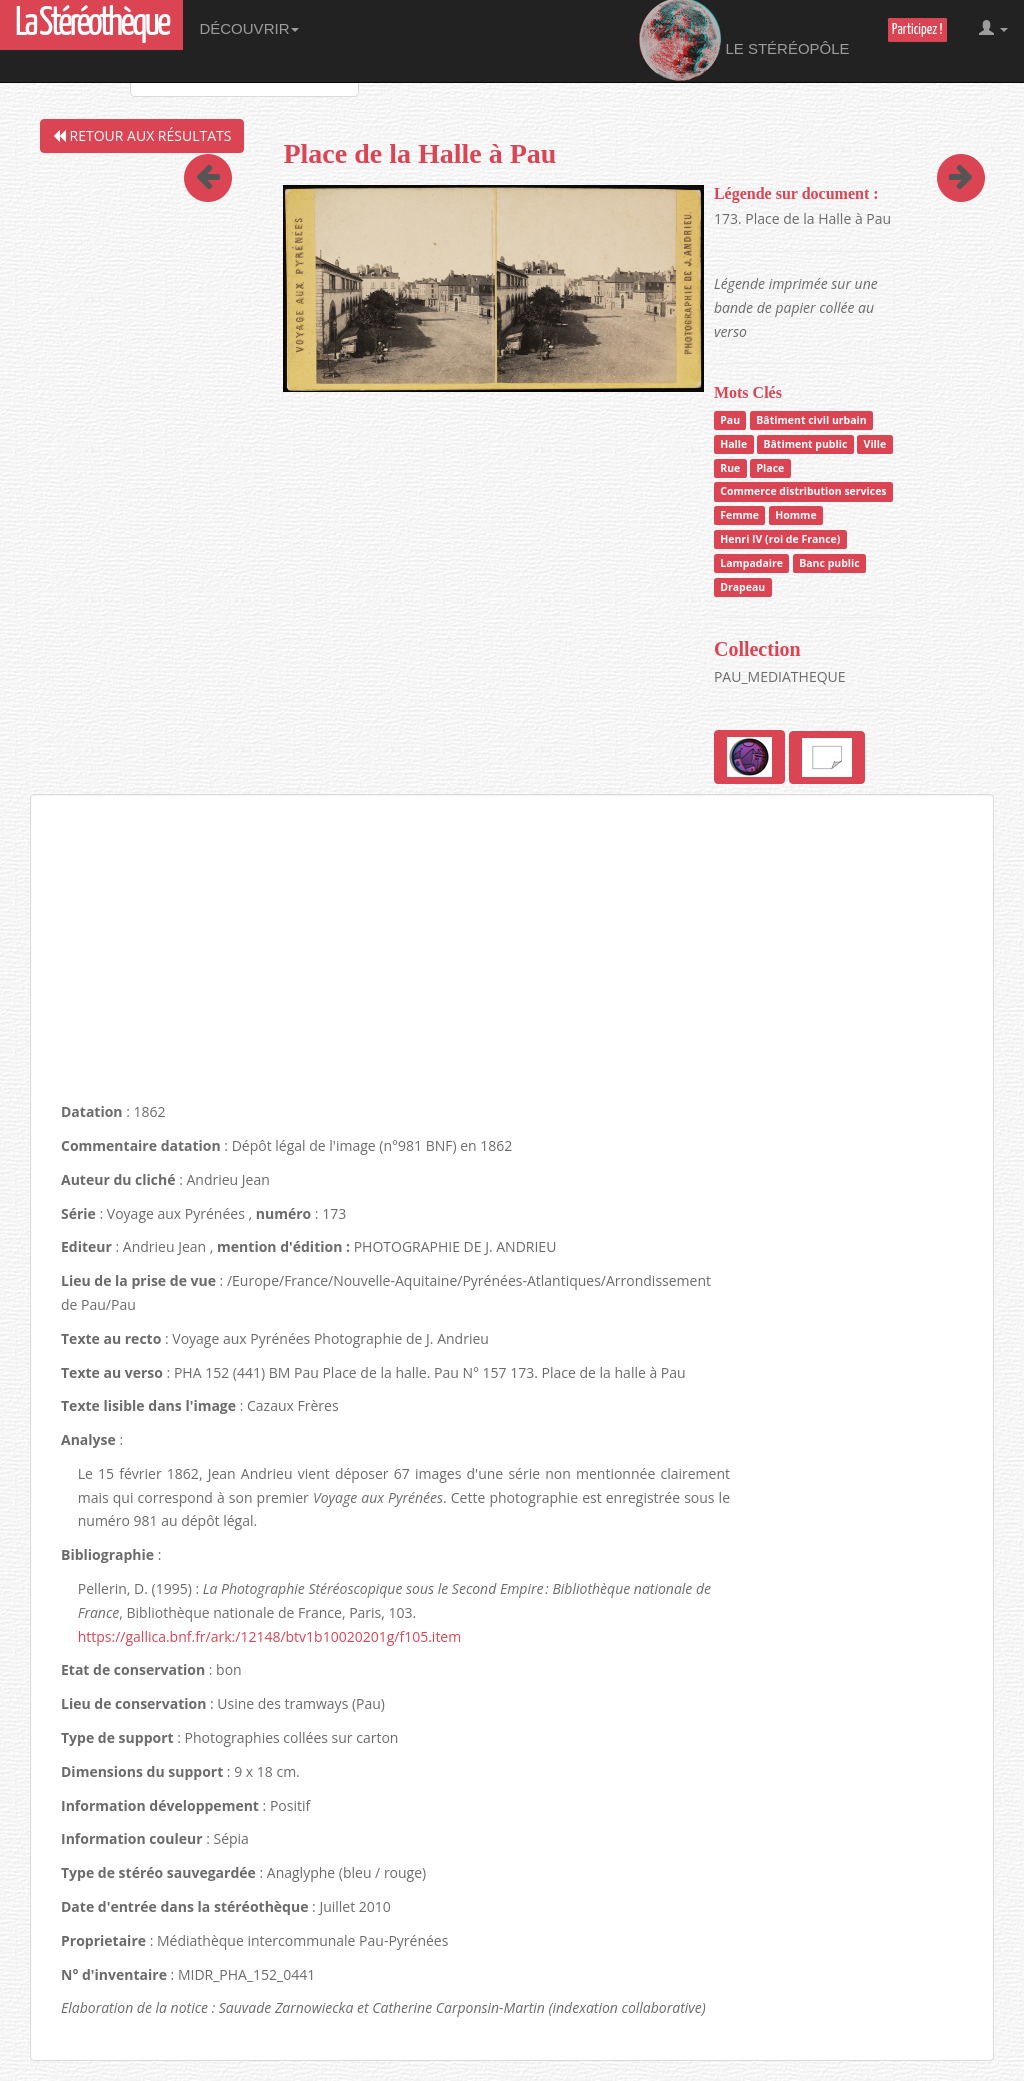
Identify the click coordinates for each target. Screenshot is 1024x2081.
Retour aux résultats (142, 135)
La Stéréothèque (91, 24)
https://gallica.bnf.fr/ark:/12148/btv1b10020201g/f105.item (269, 1636)
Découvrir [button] (249, 28)
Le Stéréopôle (744, 41)
